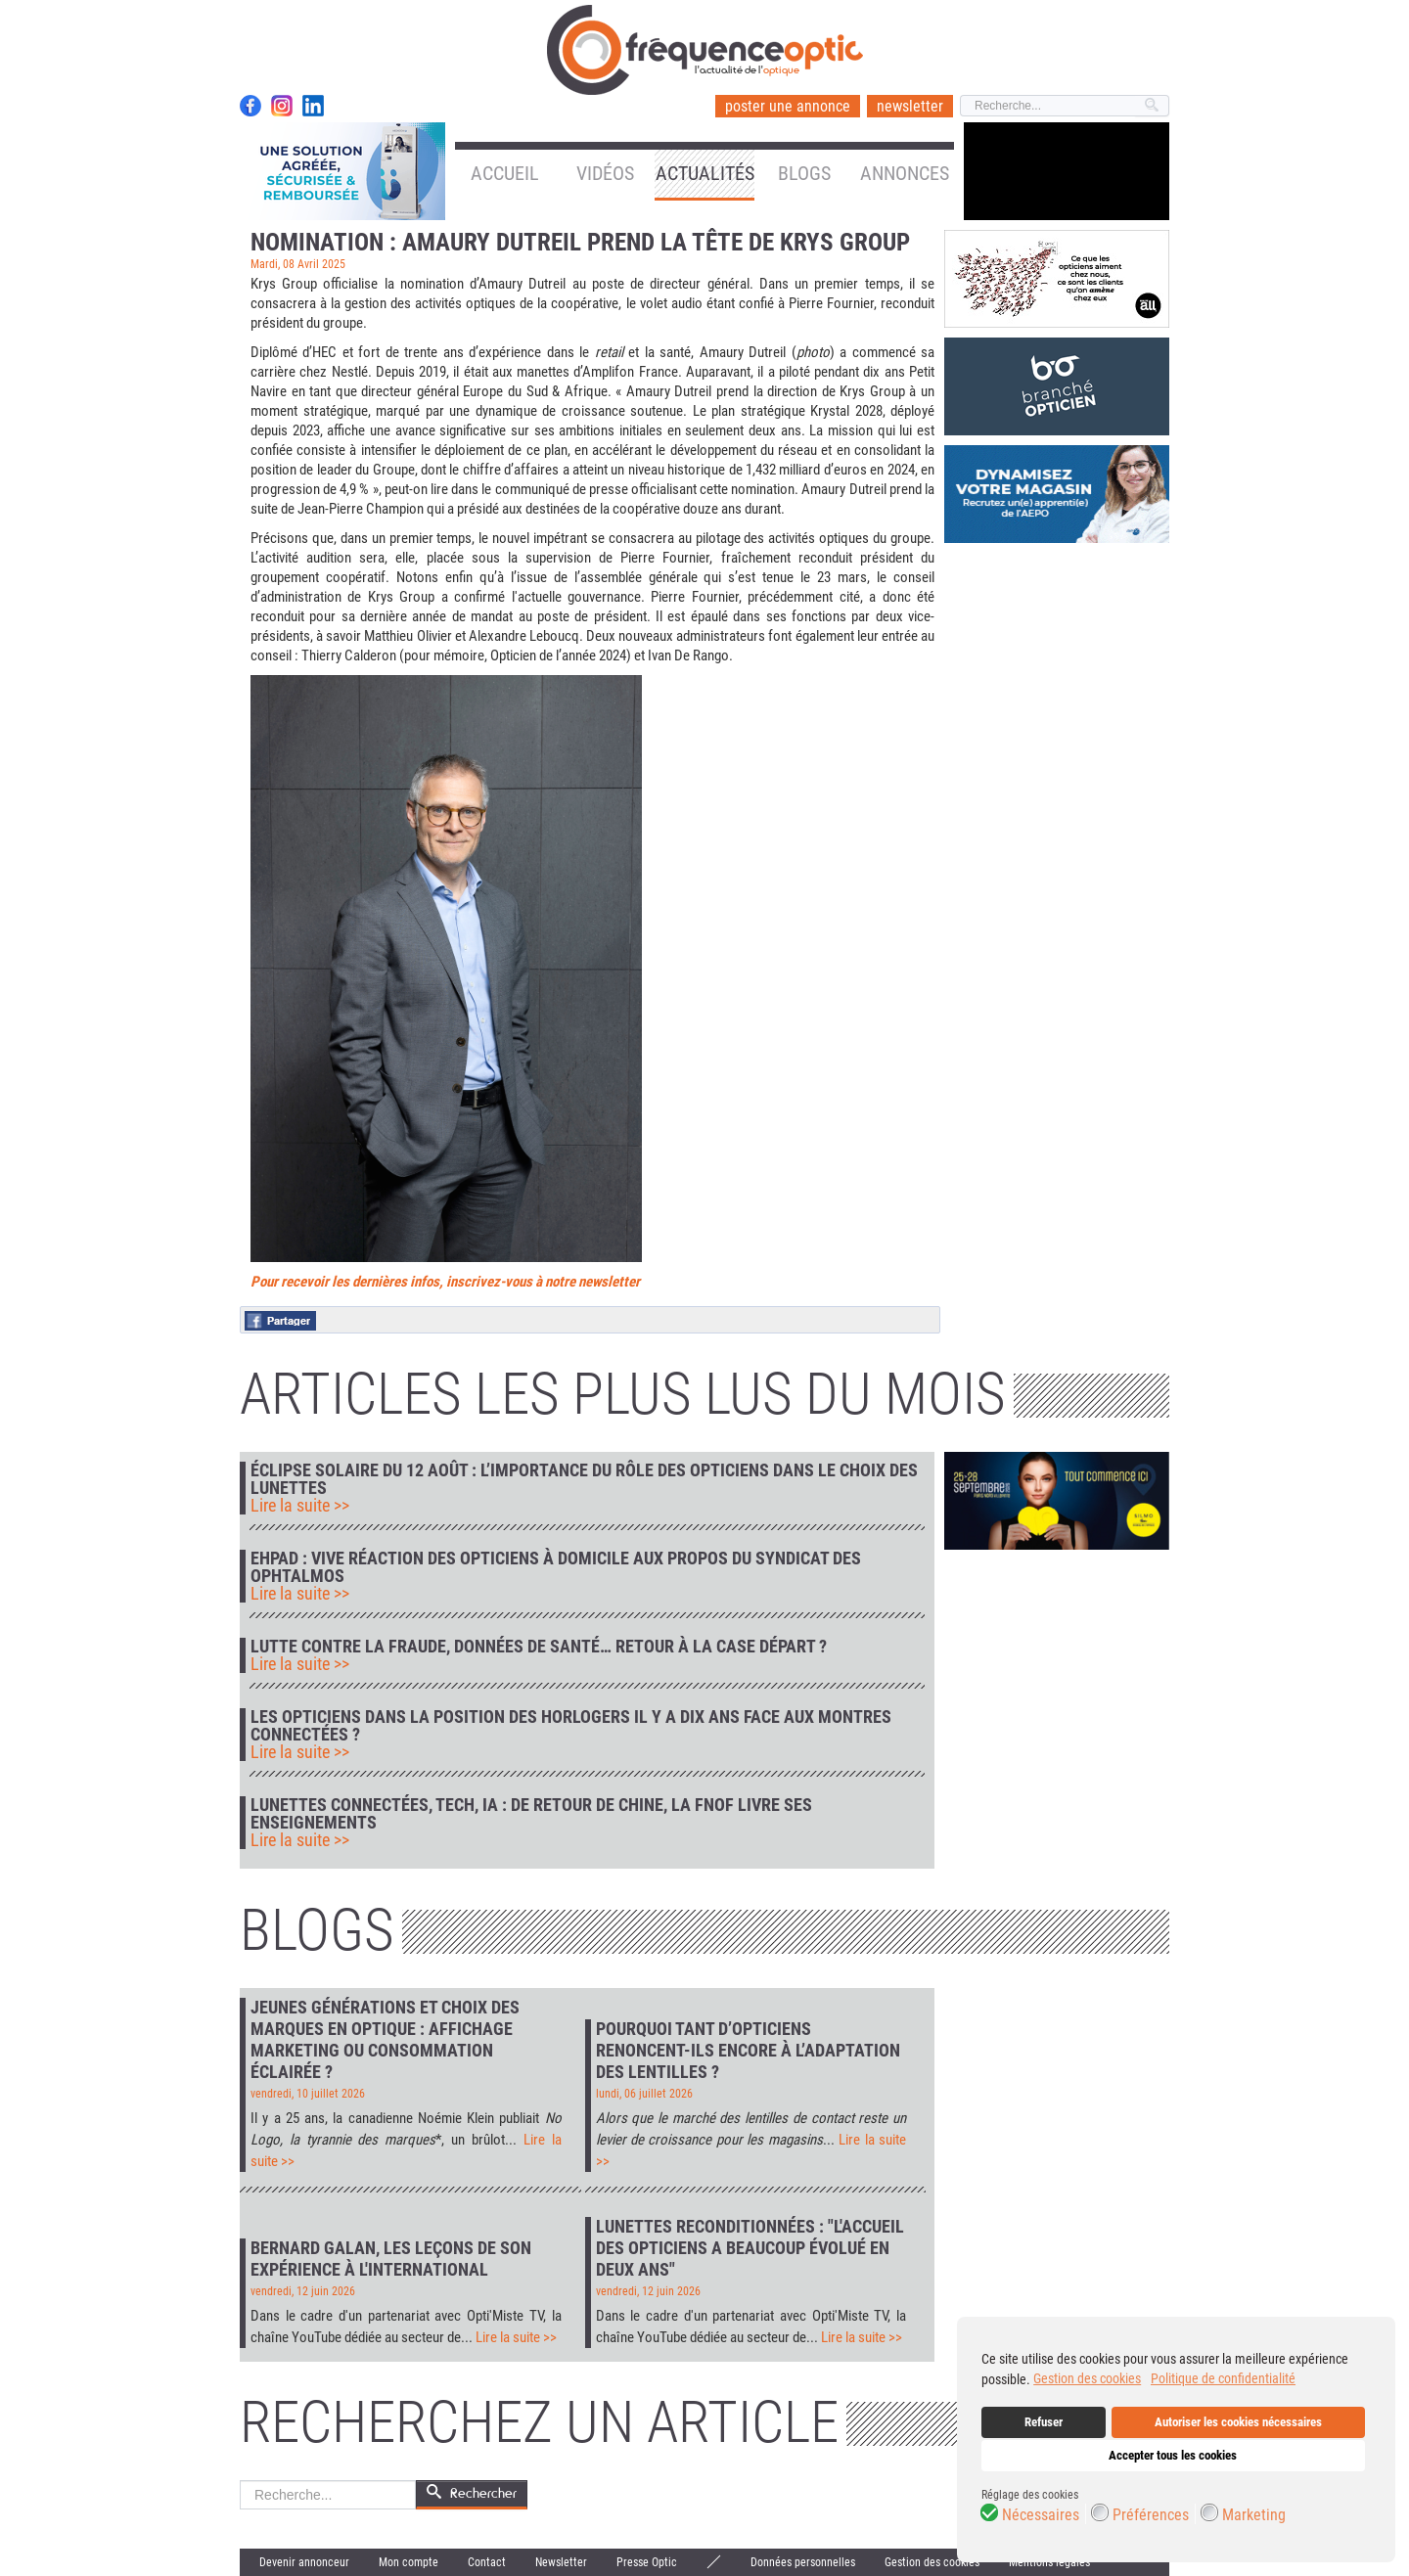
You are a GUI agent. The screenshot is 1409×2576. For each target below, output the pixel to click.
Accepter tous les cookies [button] (1173, 2455)
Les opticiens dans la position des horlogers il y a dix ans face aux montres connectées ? (570, 1725)
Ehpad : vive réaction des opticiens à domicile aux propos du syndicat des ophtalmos (555, 1567)
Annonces (904, 173)
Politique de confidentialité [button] (1223, 2378)
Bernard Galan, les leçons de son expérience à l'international (390, 2258)
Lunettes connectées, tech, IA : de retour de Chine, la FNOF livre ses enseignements (531, 1813)
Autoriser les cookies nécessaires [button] (1238, 2422)
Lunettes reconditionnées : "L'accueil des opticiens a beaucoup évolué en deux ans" (750, 2248)
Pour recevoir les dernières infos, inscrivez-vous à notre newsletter (445, 1281)
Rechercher (240, 2480)
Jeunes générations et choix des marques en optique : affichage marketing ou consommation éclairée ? (385, 2039)
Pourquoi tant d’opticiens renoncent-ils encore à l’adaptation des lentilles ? (748, 2050)
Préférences (1151, 2515)
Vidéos (605, 173)
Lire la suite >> (299, 1505)
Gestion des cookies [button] (1087, 2378)
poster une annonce (787, 106)
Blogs (804, 173)
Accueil (505, 173)
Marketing (1254, 2515)
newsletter (910, 106)
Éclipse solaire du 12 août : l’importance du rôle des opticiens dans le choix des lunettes (584, 1479)
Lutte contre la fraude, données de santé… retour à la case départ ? (538, 1646)
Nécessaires (1040, 2515)
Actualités (705, 173)
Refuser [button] (1043, 2422)
